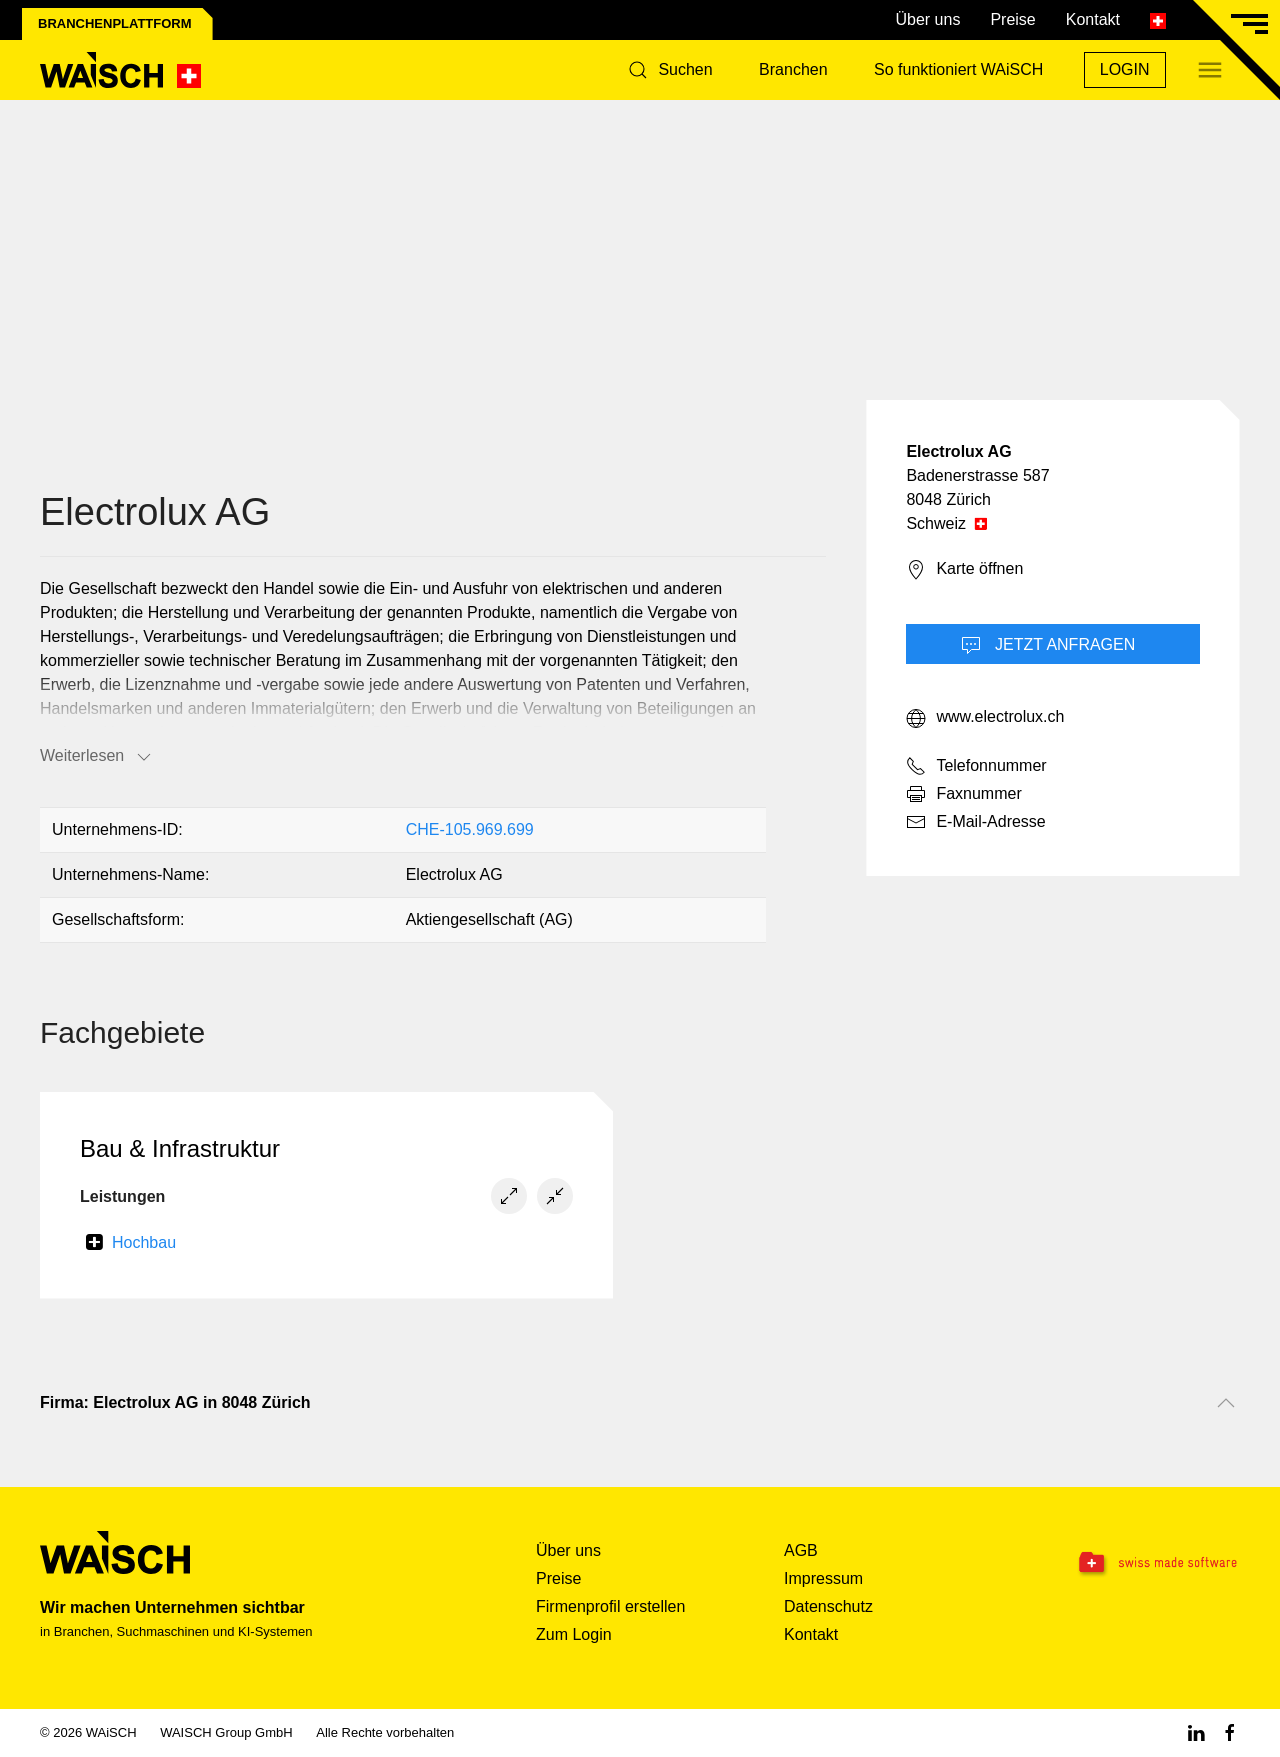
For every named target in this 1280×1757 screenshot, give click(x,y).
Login (1125, 69)
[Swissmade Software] (1136, 1564)
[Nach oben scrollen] (1226, 1403)
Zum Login (574, 1634)
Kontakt (1093, 19)
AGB (801, 1550)
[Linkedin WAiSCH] (1196, 1732)
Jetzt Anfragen (1048, 646)
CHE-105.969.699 (470, 829)
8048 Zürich (948, 499)
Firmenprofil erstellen (610, 1606)
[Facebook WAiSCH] (1230, 1732)
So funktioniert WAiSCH (958, 69)
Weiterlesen (97, 757)
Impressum (823, 1578)
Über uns (927, 19)
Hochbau (144, 1242)
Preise (1012, 19)
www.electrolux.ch (985, 718)
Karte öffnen (964, 570)
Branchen (793, 69)
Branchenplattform (115, 23)
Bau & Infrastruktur (180, 1148)
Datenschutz (828, 1606)
